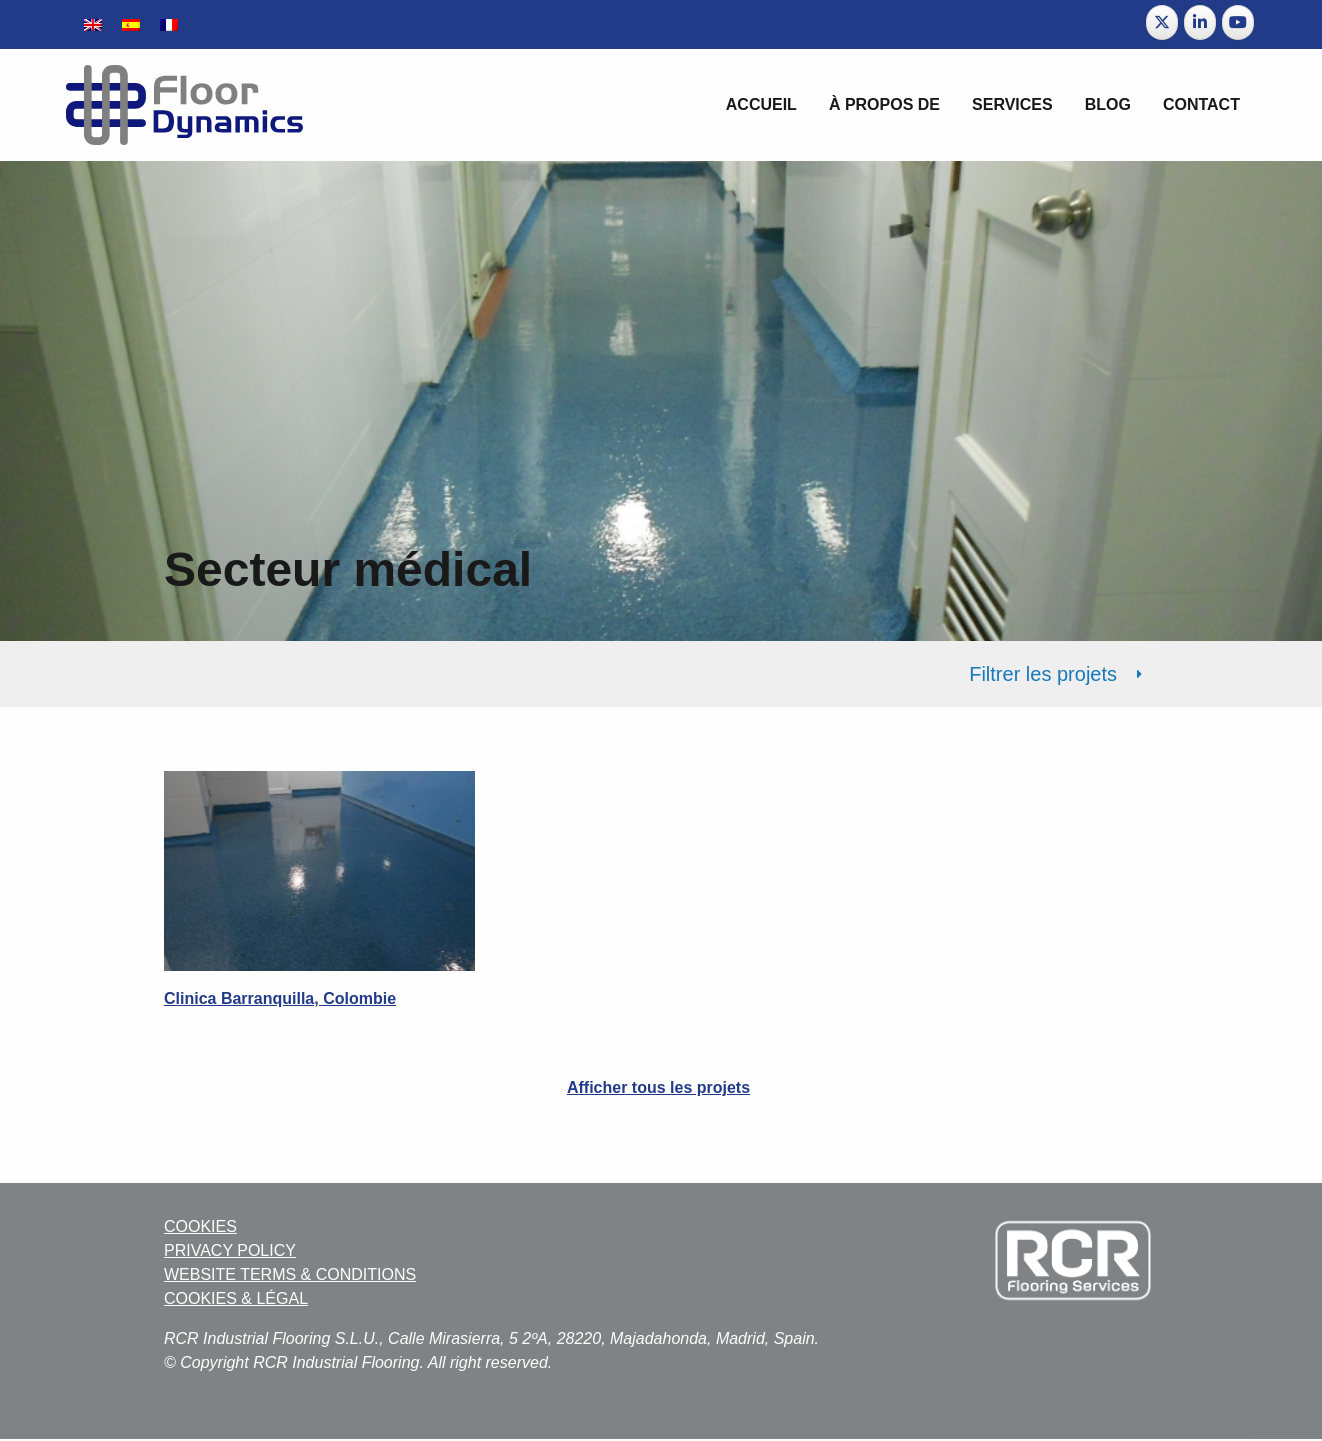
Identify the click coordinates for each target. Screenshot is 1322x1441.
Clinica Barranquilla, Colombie (280, 998)
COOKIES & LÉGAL (236, 1298)
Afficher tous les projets (658, 1087)
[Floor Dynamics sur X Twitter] (1162, 22)
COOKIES (200, 1226)
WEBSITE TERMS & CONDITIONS (290, 1274)
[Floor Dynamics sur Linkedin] (1200, 22)
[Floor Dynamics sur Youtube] (1238, 22)
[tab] (661, 674)
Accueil (761, 104)
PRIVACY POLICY (230, 1250)
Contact (1201, 104)
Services (1012, 104)
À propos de (884, 104)
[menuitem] (93, 24)
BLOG (1108, 104)
